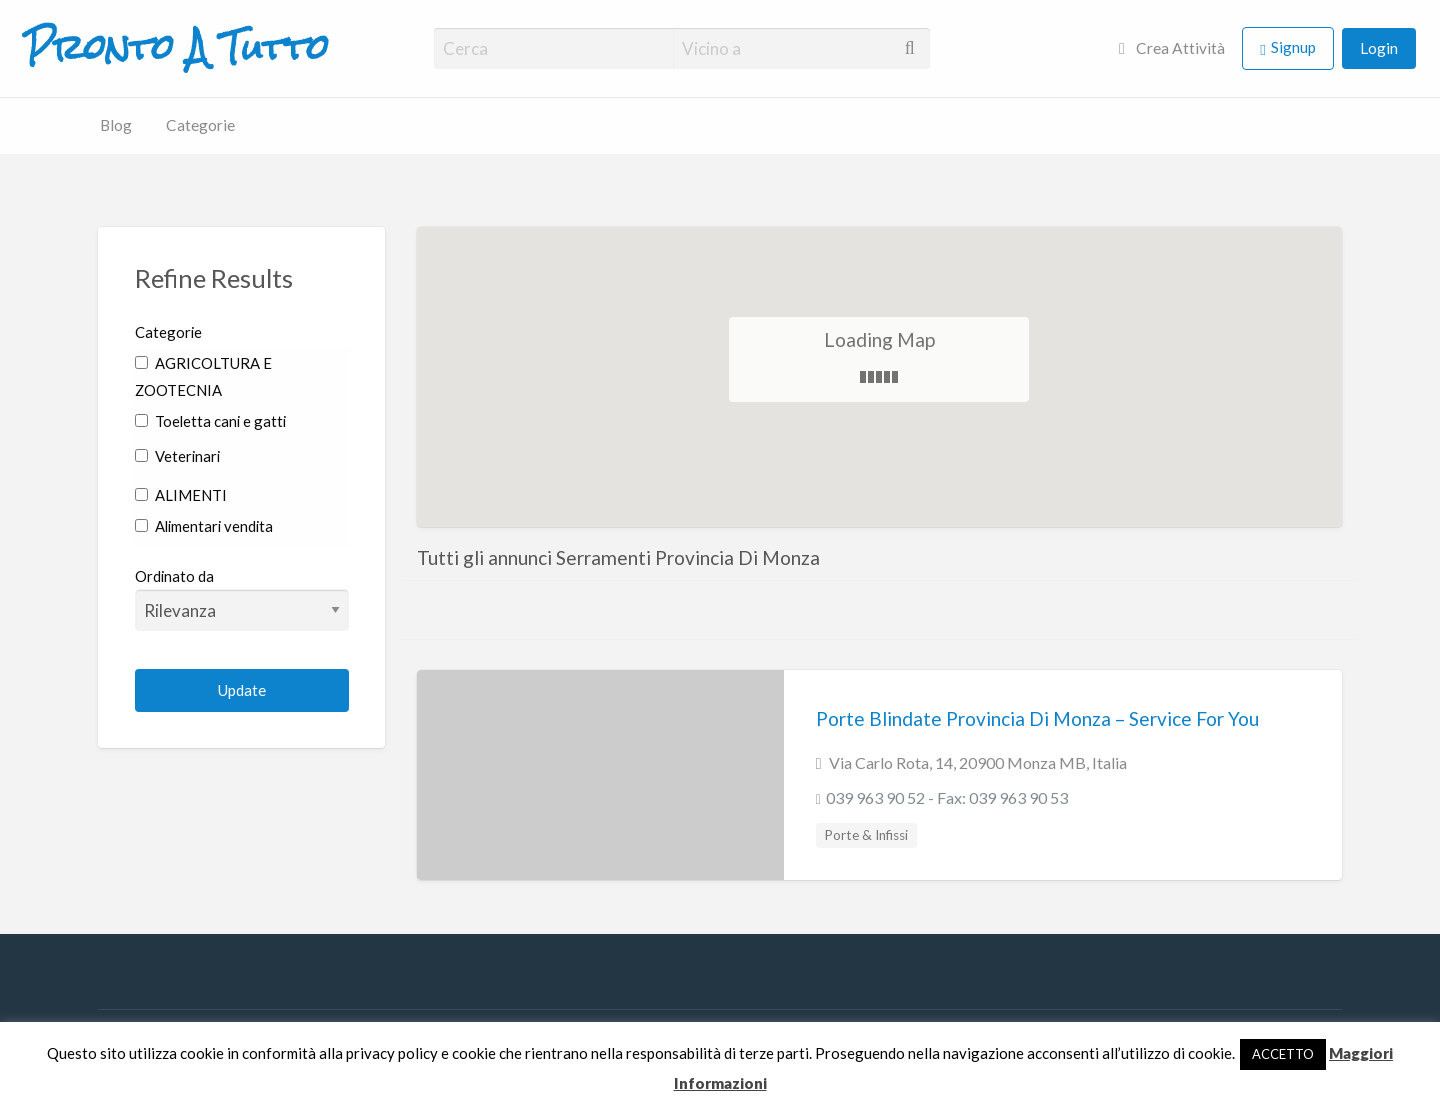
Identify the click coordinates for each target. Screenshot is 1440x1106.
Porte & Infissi (866, 835)
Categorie (200, 125)
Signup (1293, 47)
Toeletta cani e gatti (210, 421)
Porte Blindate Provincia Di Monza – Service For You (1037, 718)
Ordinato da (242, 599)
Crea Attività (1172, 48)
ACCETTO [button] (1283, 1054)
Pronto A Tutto (176, 48)
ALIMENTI (181, 495)
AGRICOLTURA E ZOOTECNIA (203, 376)
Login (1379, 48)
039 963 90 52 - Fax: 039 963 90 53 (947, 797)
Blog (116, 125)
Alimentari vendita (204, 526)
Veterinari (177, 456)
